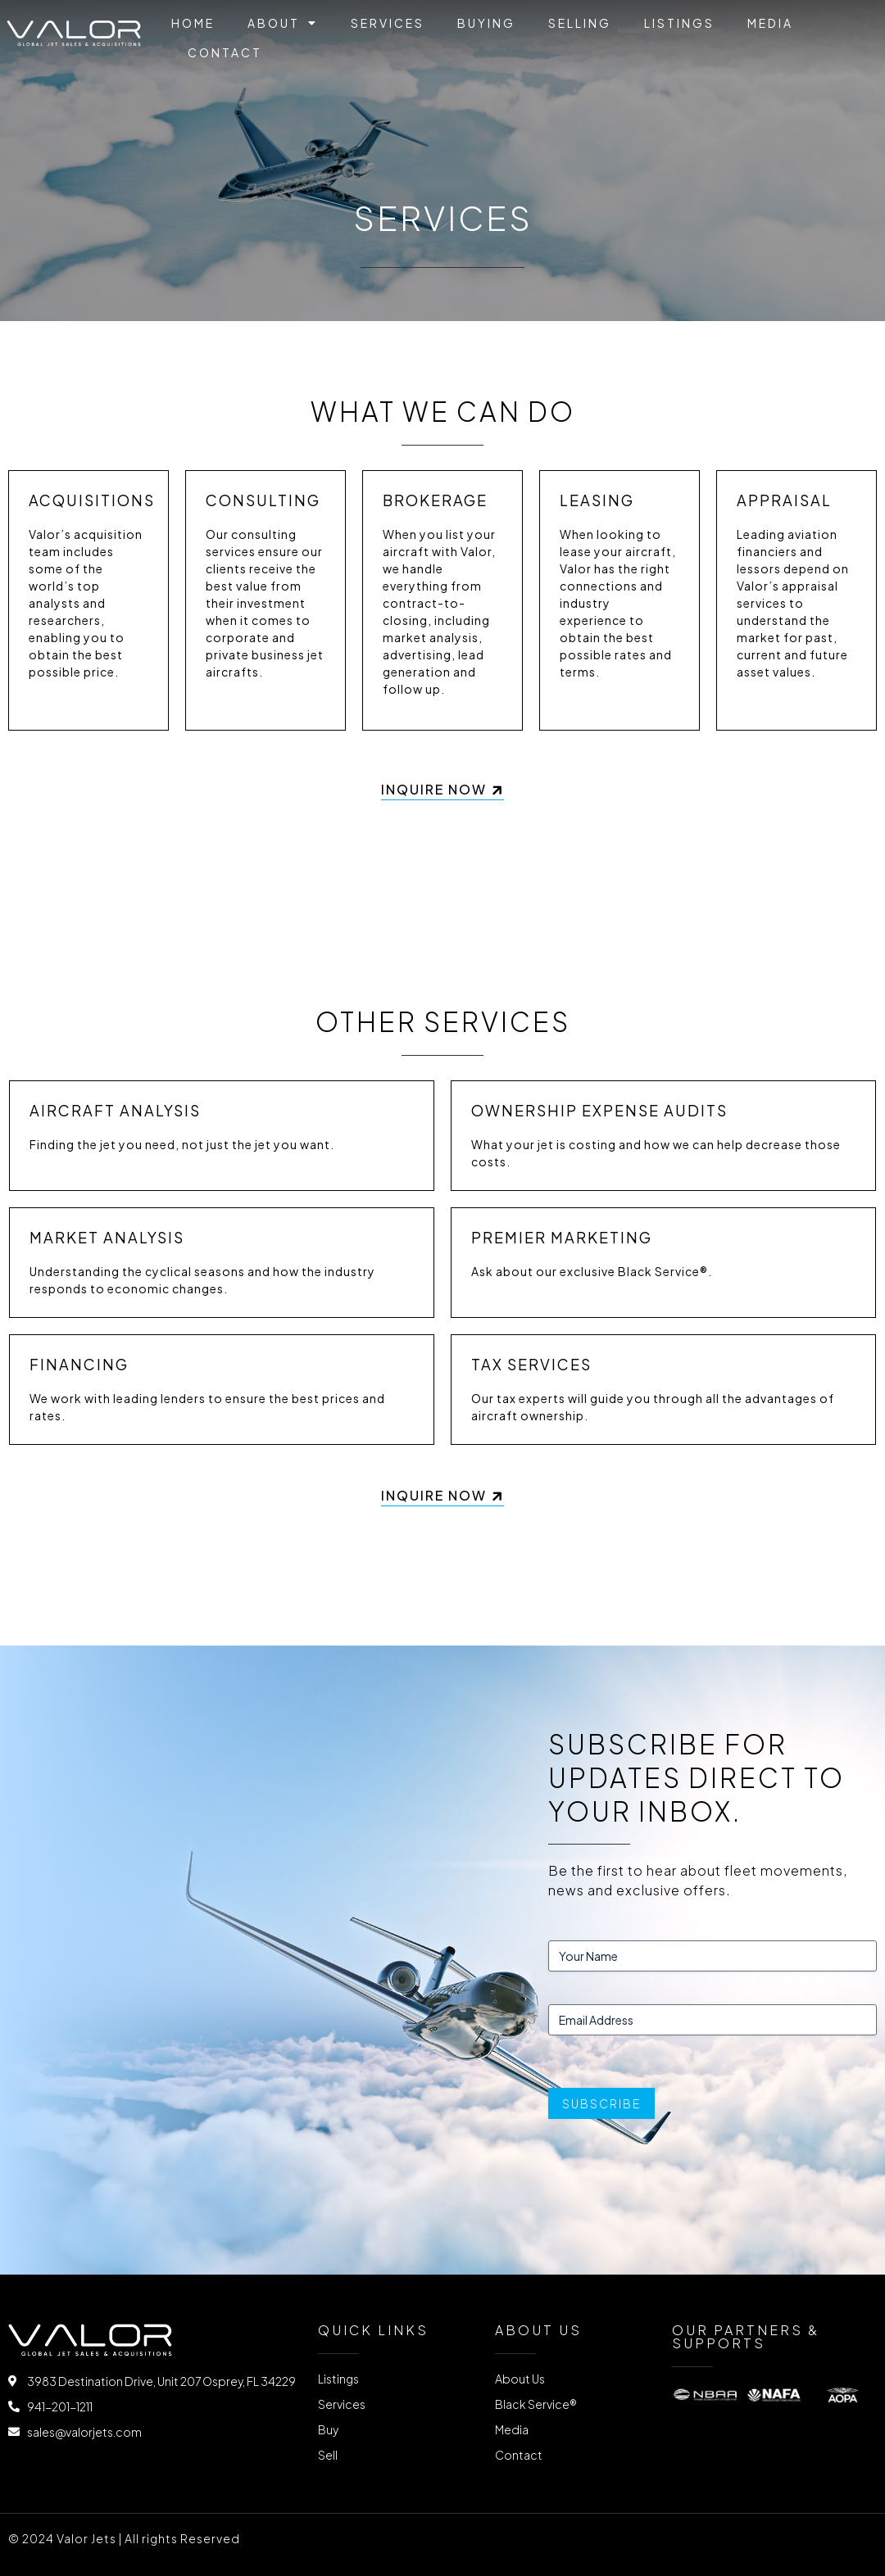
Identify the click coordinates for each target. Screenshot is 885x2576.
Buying (486, 23)
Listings (679, 23)
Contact (225, 52)
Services (387, 23)
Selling (579, 23)
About (282, 23)
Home (193, 23)
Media (770, 23)
